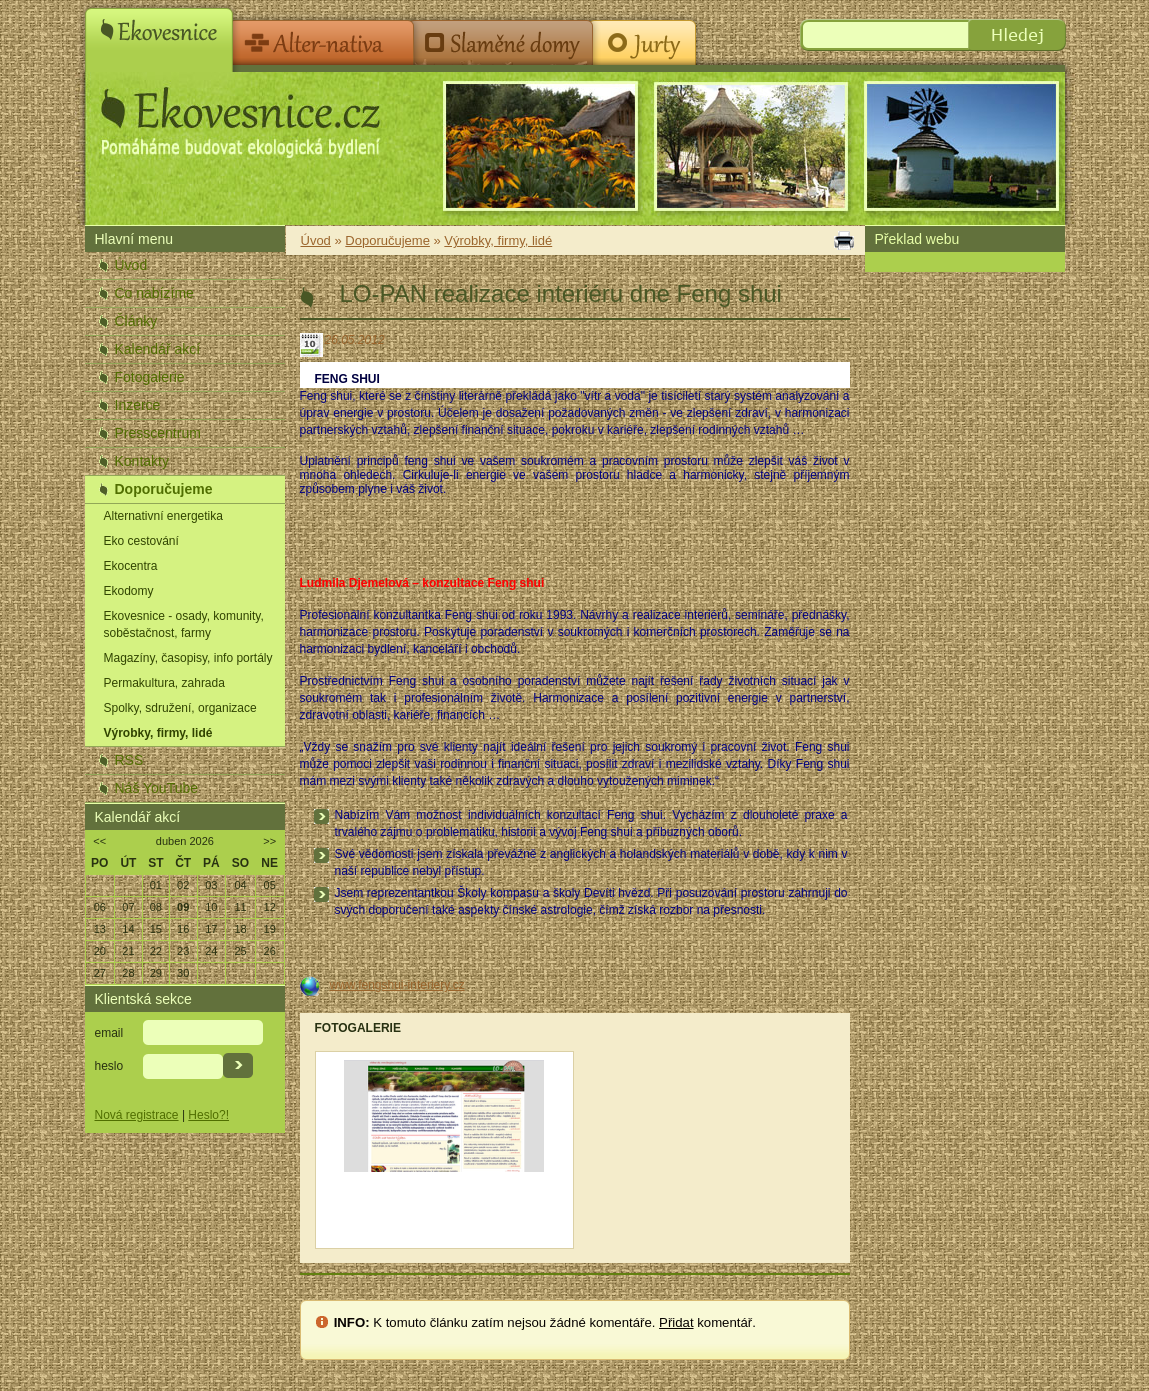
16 (183, 929)
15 (156, 929)
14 (128, 929)
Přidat (676, 1322)
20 (100, 951)
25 (240, 951)
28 (128, 973)
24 (211, 951)
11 (240, 907)
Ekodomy (129, 591)
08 (156, 907)
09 (183, 907)
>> (269, 841)
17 (211, 929)
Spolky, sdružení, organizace (180, 708)
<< (99, 841)
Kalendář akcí (158, 349)
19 (270, 929)
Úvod (131, 265)
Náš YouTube (157, 788)
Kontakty (142, 461)
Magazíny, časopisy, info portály (188, 658)
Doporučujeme (164, 489)
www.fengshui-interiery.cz (397, 985)
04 (240, 885)
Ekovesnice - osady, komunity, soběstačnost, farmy (184, 624)
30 (183, 973)
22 (156, 951)
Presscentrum (158, 433)
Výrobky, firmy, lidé (158, 733)
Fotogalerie (150, 377)
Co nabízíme (154, 293)
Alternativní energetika (163, 516)
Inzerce (138, 405)
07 (128, 907)
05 (270, 885)
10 (211, 907)
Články (136, 321)
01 (156, 885)
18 (240, 929)
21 (128, 951)
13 (100, 929)
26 (270, 951)
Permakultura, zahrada (164, 683)
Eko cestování (141, 541)
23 (183, 951)
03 (211, 885)
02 (183, 885)
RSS (129, 760)
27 (100, 973)
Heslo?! (208, 1115)
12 (270, 907)
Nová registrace (137, 1115)
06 (100, 907)
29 (156, 973)
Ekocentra (131, 566)
